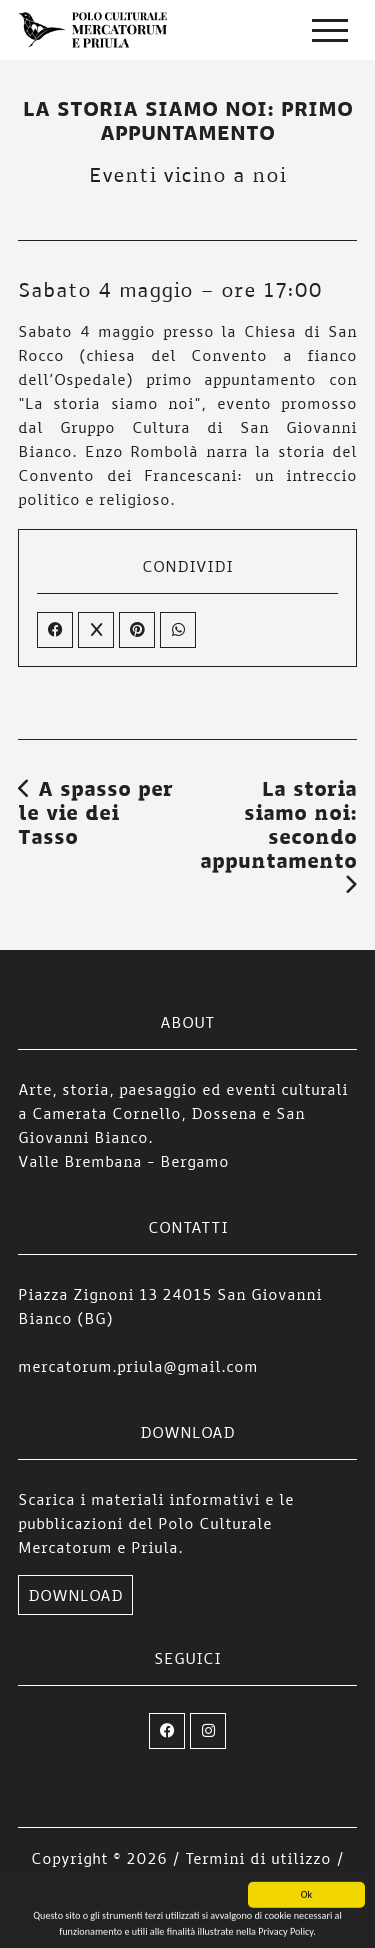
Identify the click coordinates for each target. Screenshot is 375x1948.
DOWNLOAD (75, 1595)
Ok (306, 1899)
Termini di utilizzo (258, 1858)
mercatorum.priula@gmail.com (138, 1366)
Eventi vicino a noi (187, 174)
